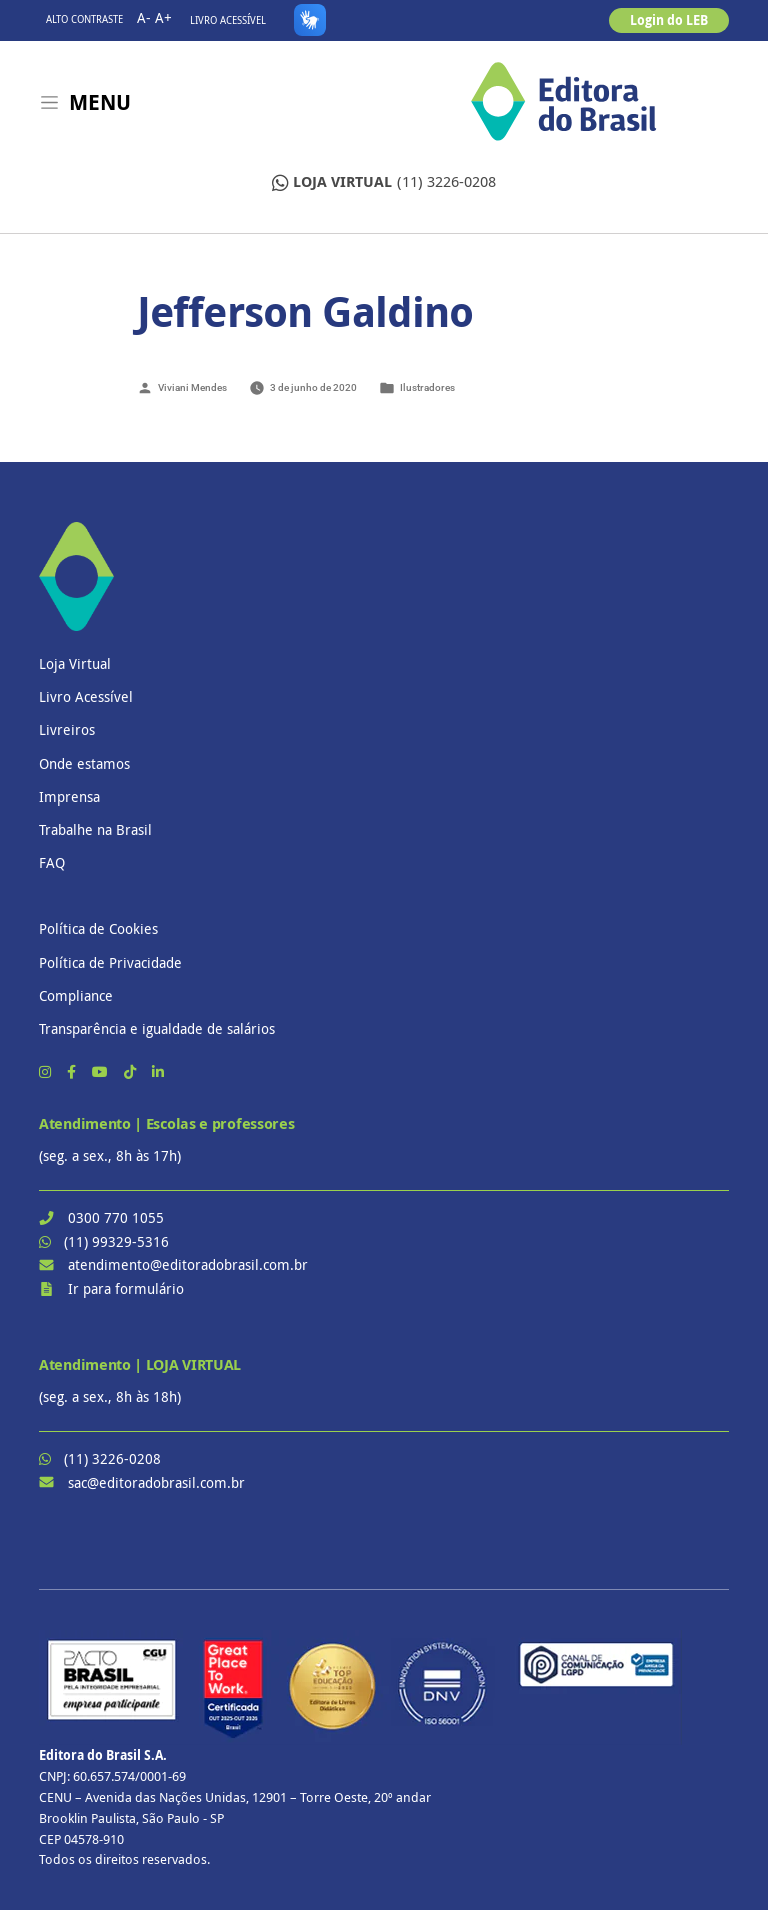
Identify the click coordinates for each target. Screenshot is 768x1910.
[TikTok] (132, 1071)
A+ (163, 17)
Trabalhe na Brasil (95, 829)
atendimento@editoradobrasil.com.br (188, 1264)
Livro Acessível (228, 20)
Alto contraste (84, 19)
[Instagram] (47, 1071)
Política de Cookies (98, 928)
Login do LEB (669, 20)
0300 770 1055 (116, 1217)
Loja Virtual (75, 663)
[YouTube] (102, 1071)
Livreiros (67, 729)
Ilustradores (427, 387)
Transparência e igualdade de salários (157, 1028)
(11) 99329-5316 (116, 1241)
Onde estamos (84, 763)
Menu (100, 102)
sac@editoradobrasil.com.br (156, 1482)
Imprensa (69, 796)
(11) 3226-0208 (384, 182)
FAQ (52, 862)
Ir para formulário (126, 1288)
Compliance (76, 995)
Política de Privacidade (110, 962)
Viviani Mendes (192, 387)
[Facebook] (73, 1071)
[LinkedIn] (158, 1071)
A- (144, 17)
